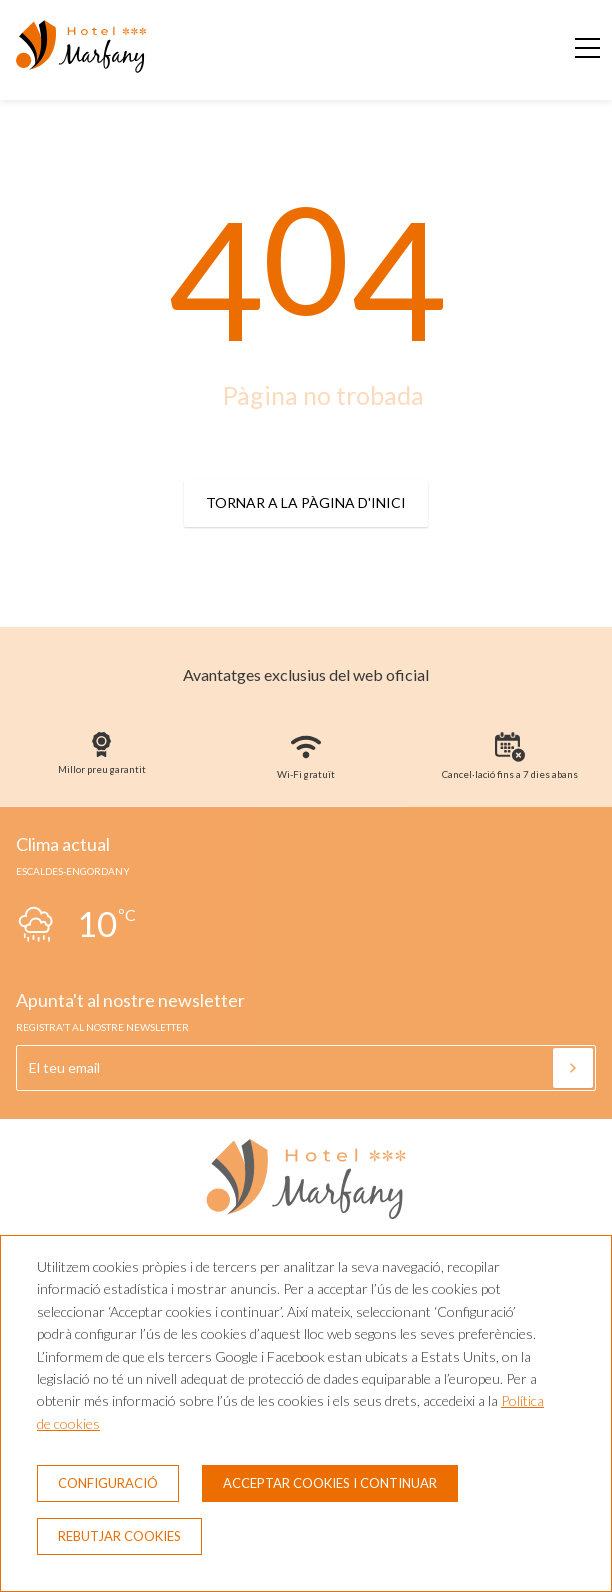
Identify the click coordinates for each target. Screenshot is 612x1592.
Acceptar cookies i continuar (330, 1483)
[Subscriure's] (573, 1068)
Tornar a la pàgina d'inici (306, 502)
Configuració (108, 1483)
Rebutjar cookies (119, 1536)
